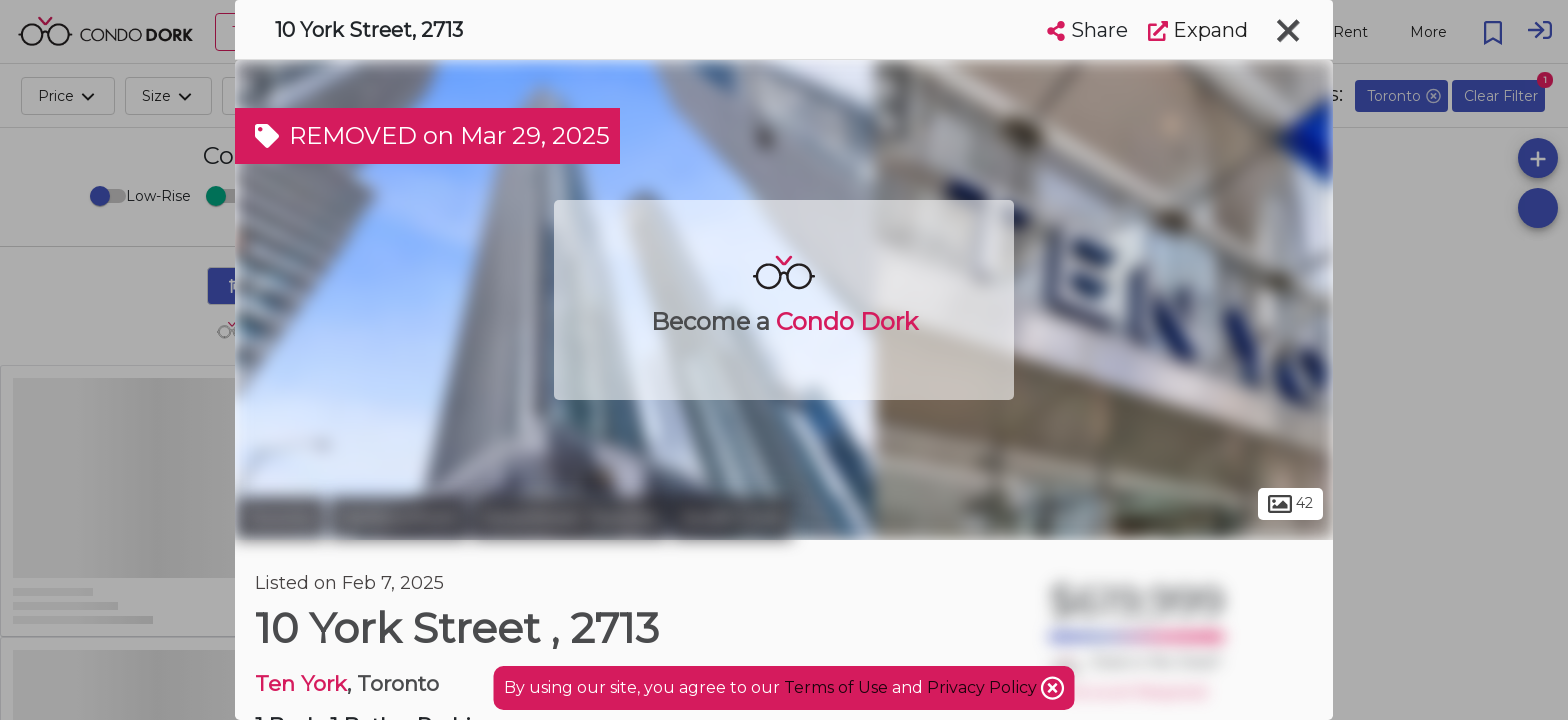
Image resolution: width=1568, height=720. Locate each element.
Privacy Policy (984, 687)
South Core (732, 518)
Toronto (280, 518)
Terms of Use (836, 687)
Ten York (301, 683)
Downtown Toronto (569, 518)
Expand (1198, 30)
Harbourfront (398, 518)
